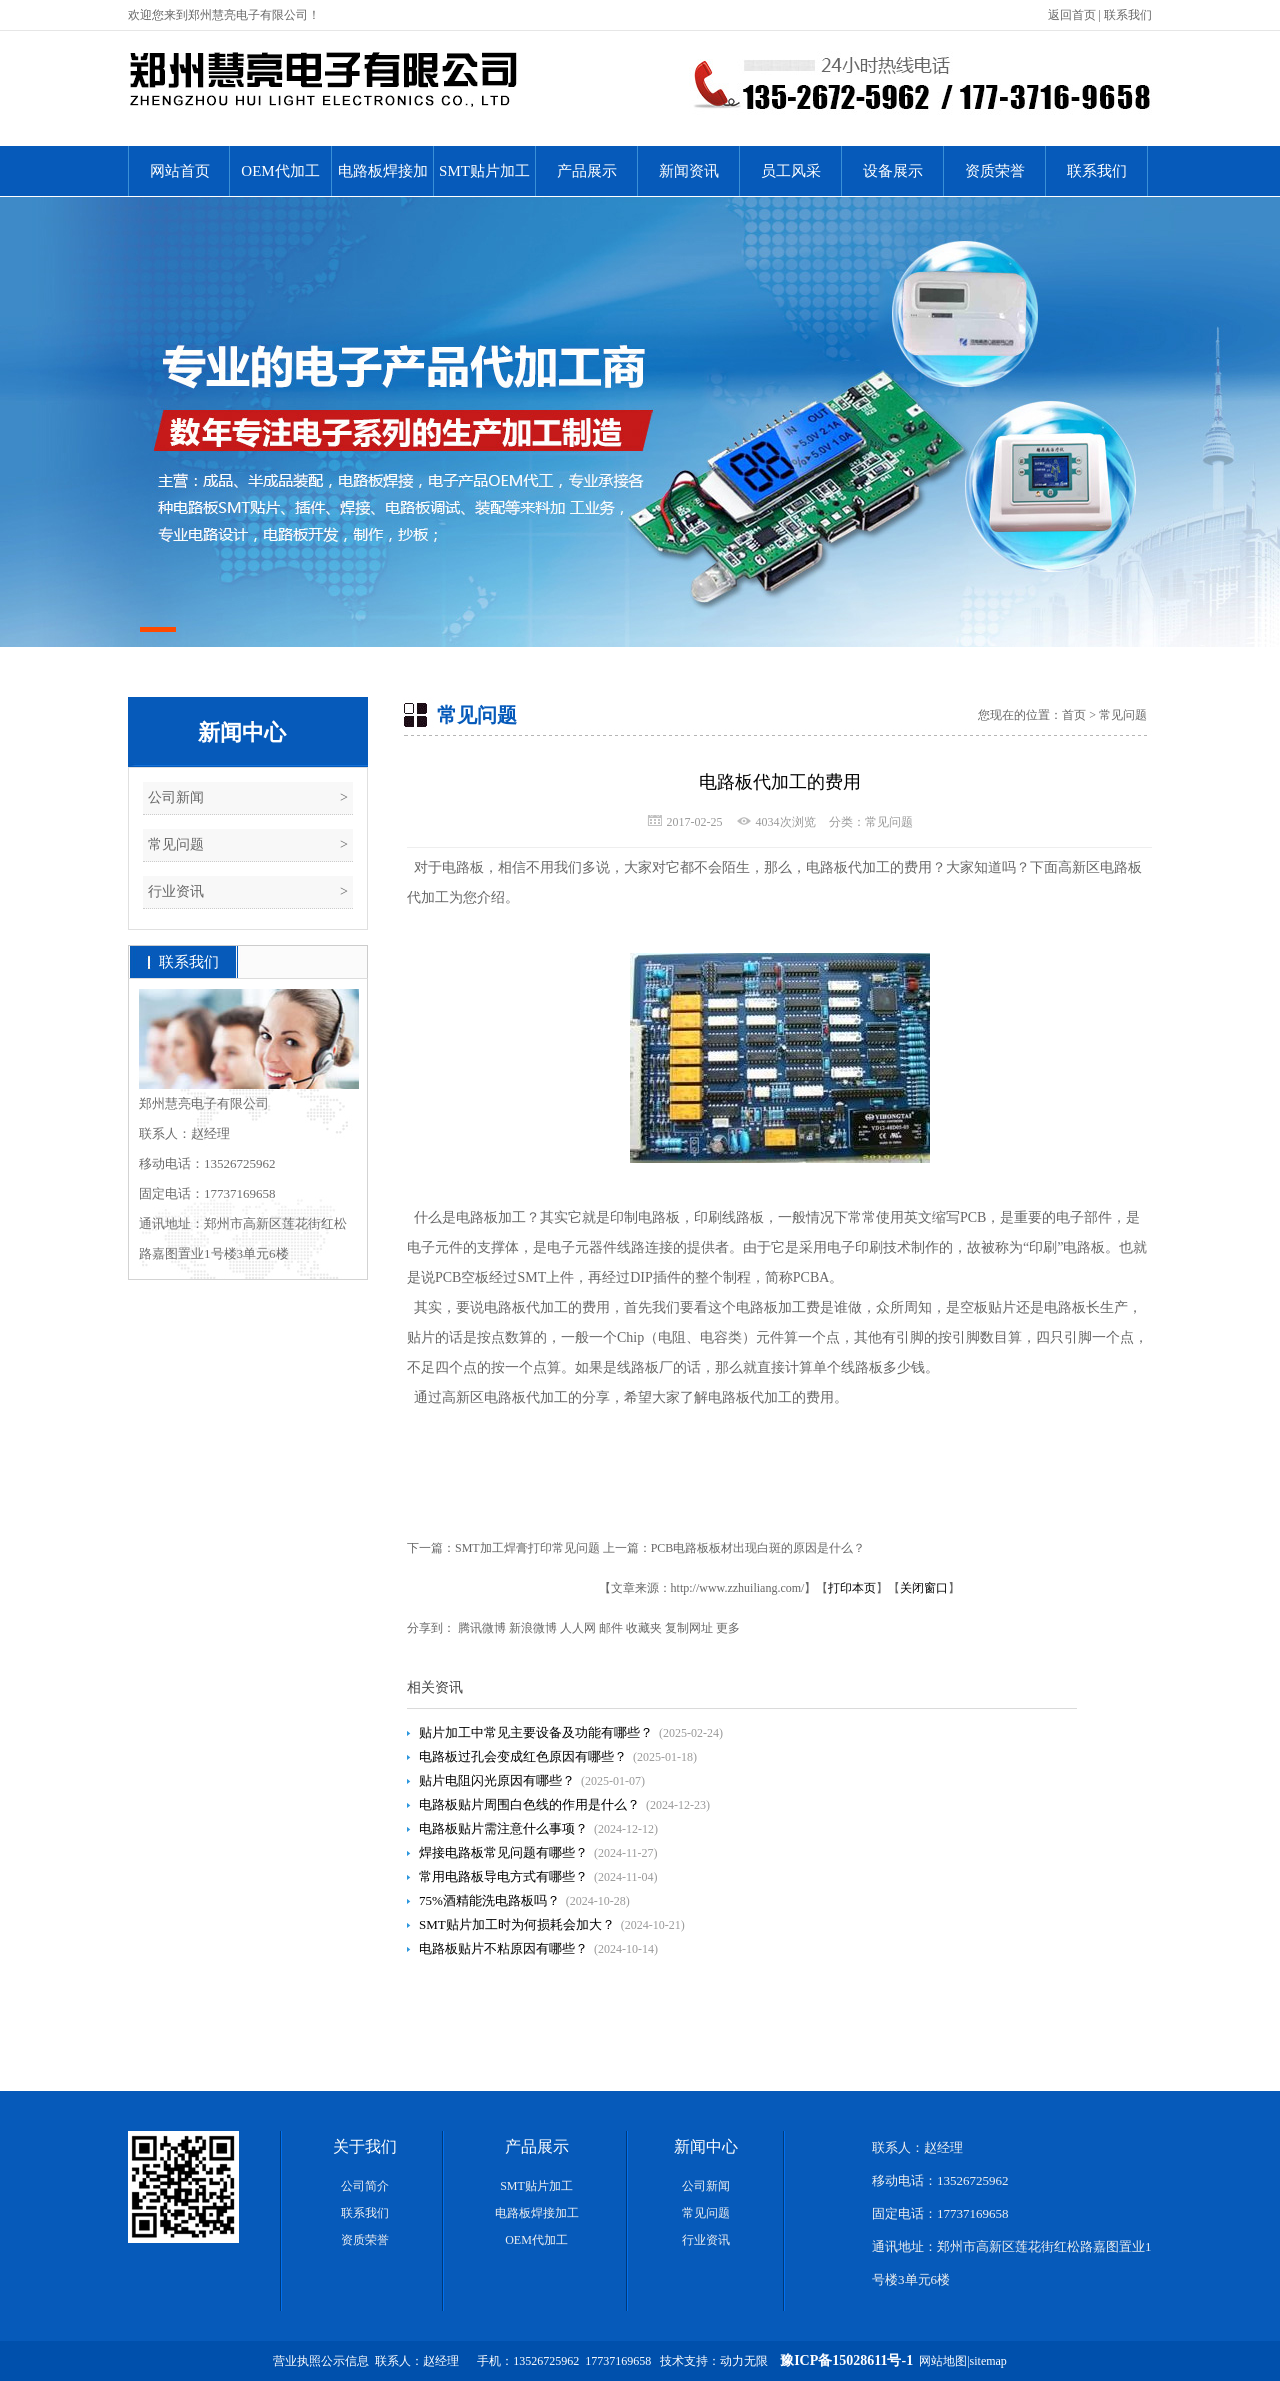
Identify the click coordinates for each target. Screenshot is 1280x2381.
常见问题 (176, 844)
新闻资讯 (689, 171)
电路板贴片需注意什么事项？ (503, 1828)
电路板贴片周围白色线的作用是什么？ (529, 1804)
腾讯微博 (482, 1628)
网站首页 (180, 171)
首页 (1074, 715)
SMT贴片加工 (484, 171)
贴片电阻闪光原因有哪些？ (497, 1780)
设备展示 (893, 171)
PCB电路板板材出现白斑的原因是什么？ (758, 1548)
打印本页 (852, 1588)
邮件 (611, 1628)
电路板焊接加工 (383, 179)
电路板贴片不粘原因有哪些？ (503, 1948)
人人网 (578, 1628)
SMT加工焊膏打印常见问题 (527, 1548)
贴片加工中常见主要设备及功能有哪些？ (536, 1732)
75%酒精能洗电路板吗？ (489, 1900)
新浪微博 (533, 1628)
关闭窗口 (924, 1588)
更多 (728, 1628)
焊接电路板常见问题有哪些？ (503, 1852)
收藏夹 (644, 1628)
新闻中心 (242, 732)
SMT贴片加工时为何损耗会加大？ (517, 1924)
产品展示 (587, 171)
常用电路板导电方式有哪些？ (503, 1876)
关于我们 (365, 2146)
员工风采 (791, 171)
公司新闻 (176, 797)
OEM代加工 (280, 171)
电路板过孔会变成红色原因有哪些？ (523, 1756)
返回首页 (1072, 15)
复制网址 (689, 1628)
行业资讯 (176, 891)
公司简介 (365, 2186)
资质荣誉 (995, 171)
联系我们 (1128, 15)
